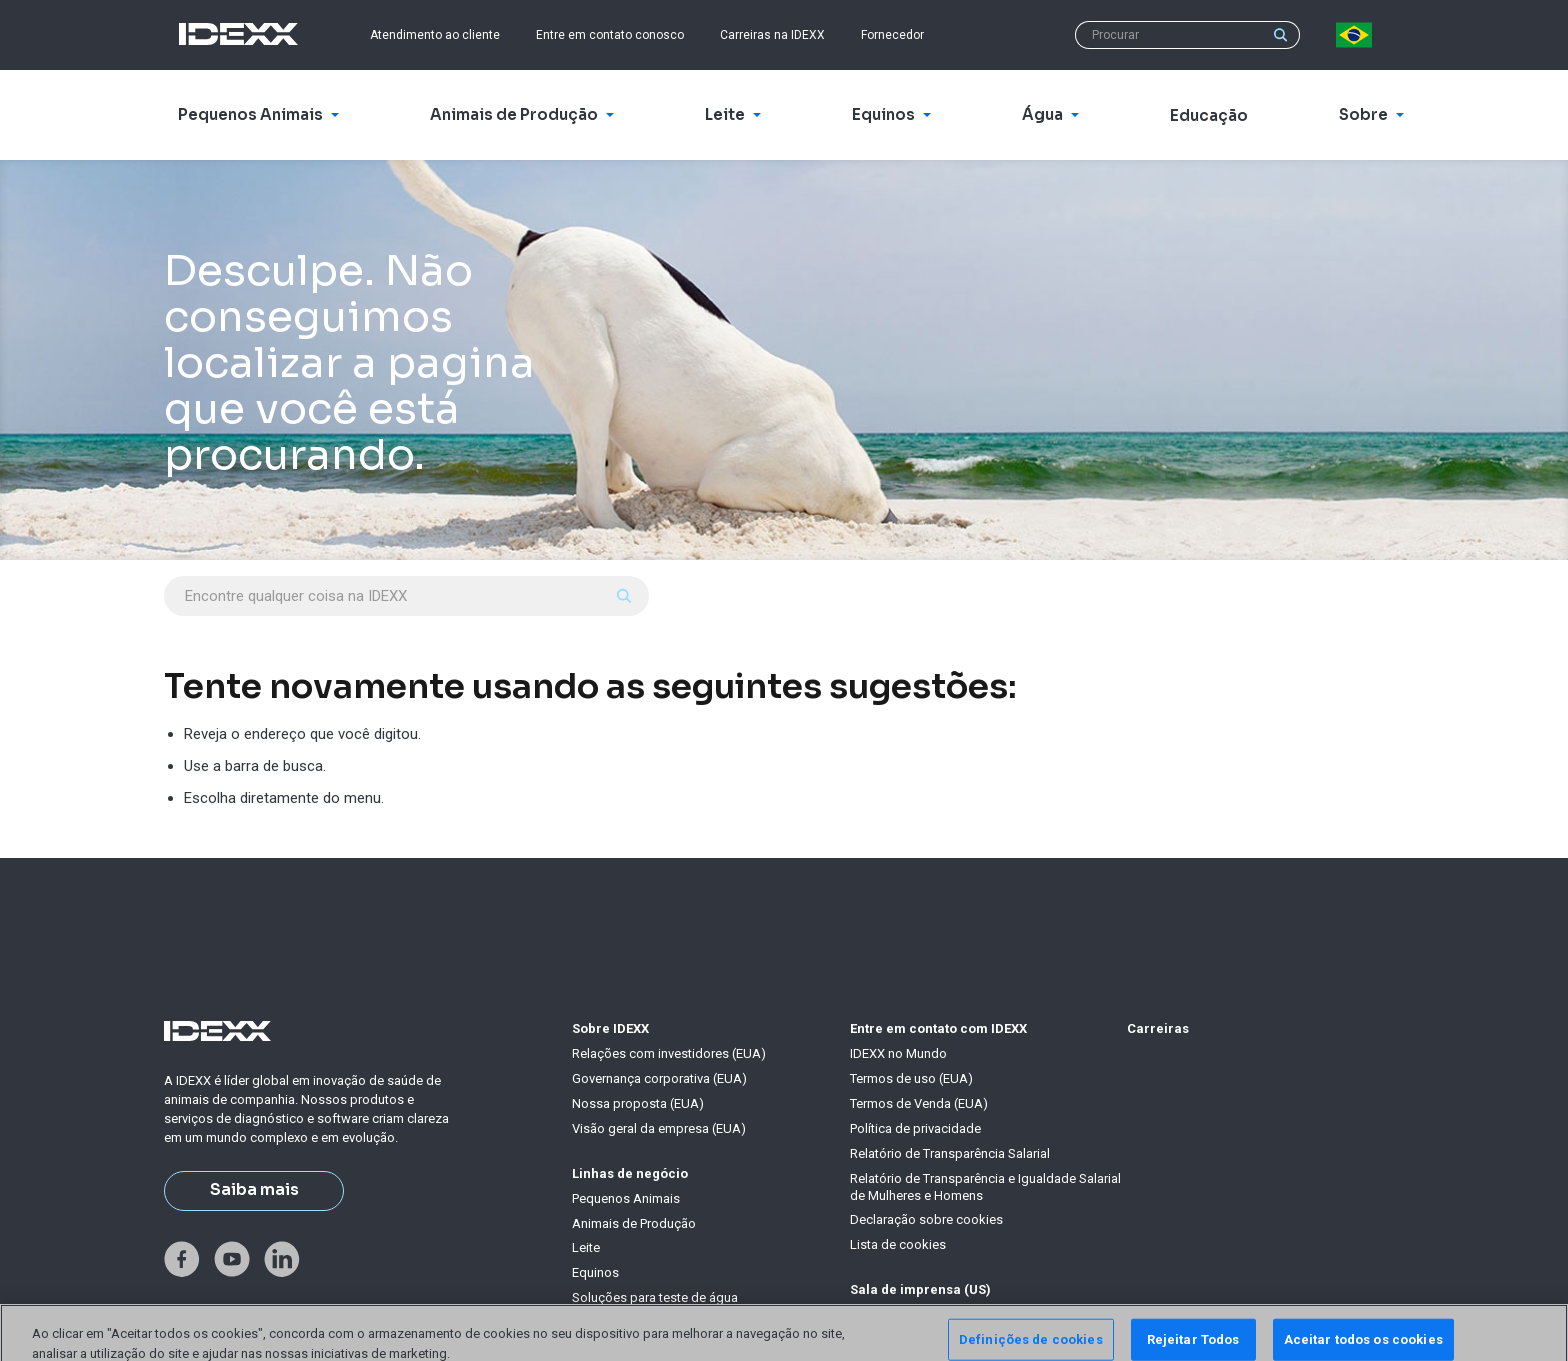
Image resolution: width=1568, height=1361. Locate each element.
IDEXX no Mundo (898, 1053)
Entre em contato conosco (610, 35)
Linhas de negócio (630, 1173)
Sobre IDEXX (610, 1028)
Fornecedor (892, 35)
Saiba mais (254, 1190)
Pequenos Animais (626, 1198)
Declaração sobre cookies (926, 1219)
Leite (586, 1247)
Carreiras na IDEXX (772, 35)
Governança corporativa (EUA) (659, 1078)
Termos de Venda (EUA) (919, 1103)
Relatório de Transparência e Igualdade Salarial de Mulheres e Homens (985, 1187)
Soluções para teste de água (655, 1297)
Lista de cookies (898, 1244)
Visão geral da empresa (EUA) (659, 1128)
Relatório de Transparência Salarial (950, 1153)
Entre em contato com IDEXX (938, 1028)
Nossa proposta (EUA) (638, 1103)
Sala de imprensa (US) (920, 1289)
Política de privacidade (915, 1128)
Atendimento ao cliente (435, 35)
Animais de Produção (634, 1223)
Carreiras (1158, 1028)
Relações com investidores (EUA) (669, 1053)
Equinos (595, 1272)
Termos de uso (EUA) (911, 1078)
